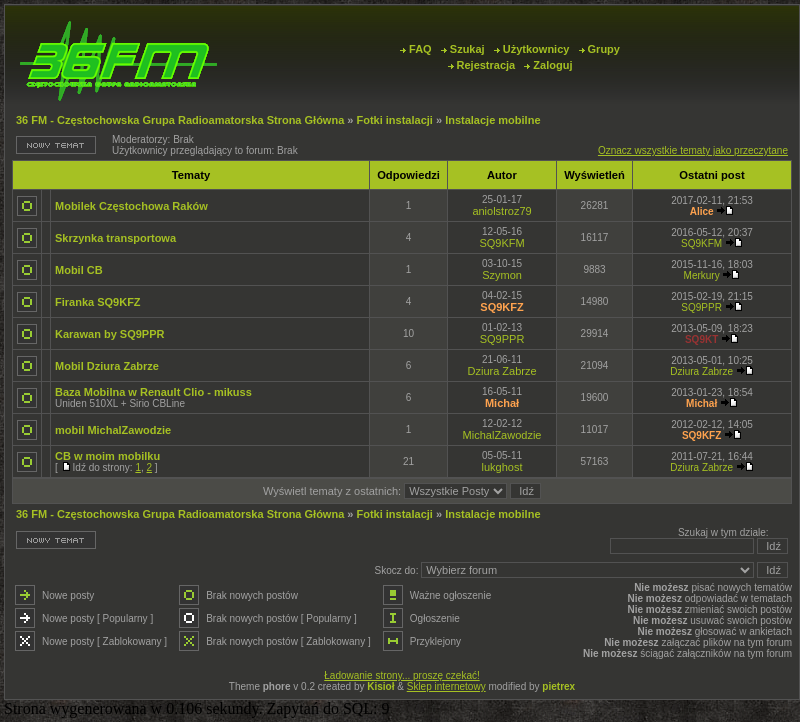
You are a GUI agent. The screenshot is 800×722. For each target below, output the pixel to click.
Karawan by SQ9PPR (109, 334)
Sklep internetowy (446, 686)
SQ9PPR (701, 307)
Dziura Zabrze (502, 371)
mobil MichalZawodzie (113, 430)
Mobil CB (79, 270)
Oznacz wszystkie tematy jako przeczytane (693, 150)
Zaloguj (548, 65)
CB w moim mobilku (107, 456)
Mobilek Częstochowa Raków (131, 206)
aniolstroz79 (501, 211)
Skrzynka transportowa (115, 238)
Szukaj (463, 49)
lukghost (502, 467)
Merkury (702, 275)
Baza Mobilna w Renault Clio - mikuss (153, 392)
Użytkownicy (532, 49)
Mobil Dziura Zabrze (107, 366)
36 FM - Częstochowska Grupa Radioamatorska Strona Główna (180, 120)
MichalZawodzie (502, 435)
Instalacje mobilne (492, 120)
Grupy (599, 49)
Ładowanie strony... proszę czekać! (401, 675)
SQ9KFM (501, 243)
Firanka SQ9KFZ (98, 302)
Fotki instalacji (394, 120)
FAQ (416, 49)
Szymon (502, 275)
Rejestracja (482, 65)
